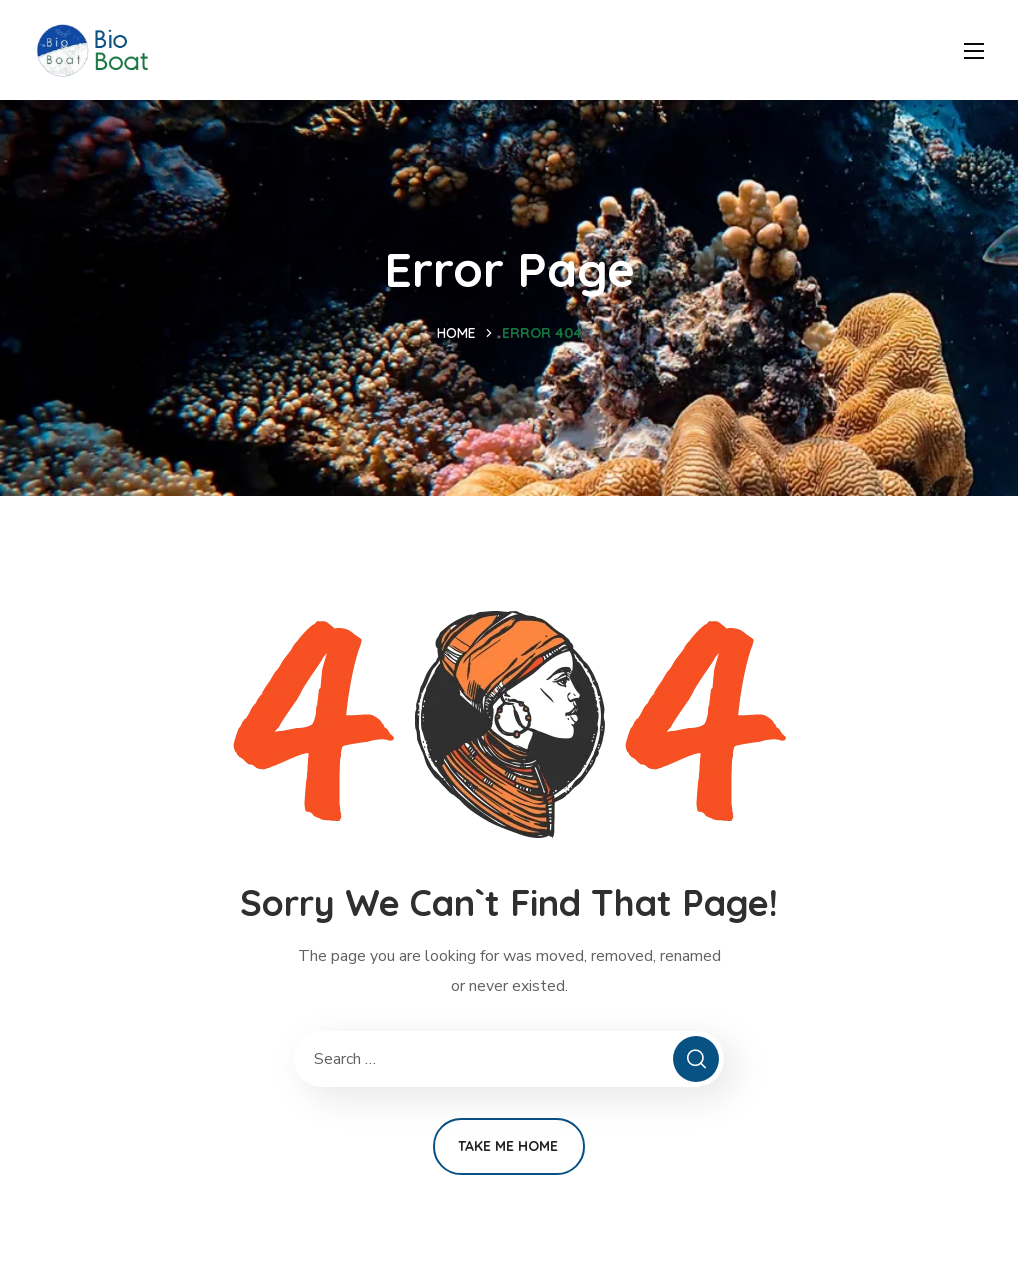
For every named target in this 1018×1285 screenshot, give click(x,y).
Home (456, 333)
